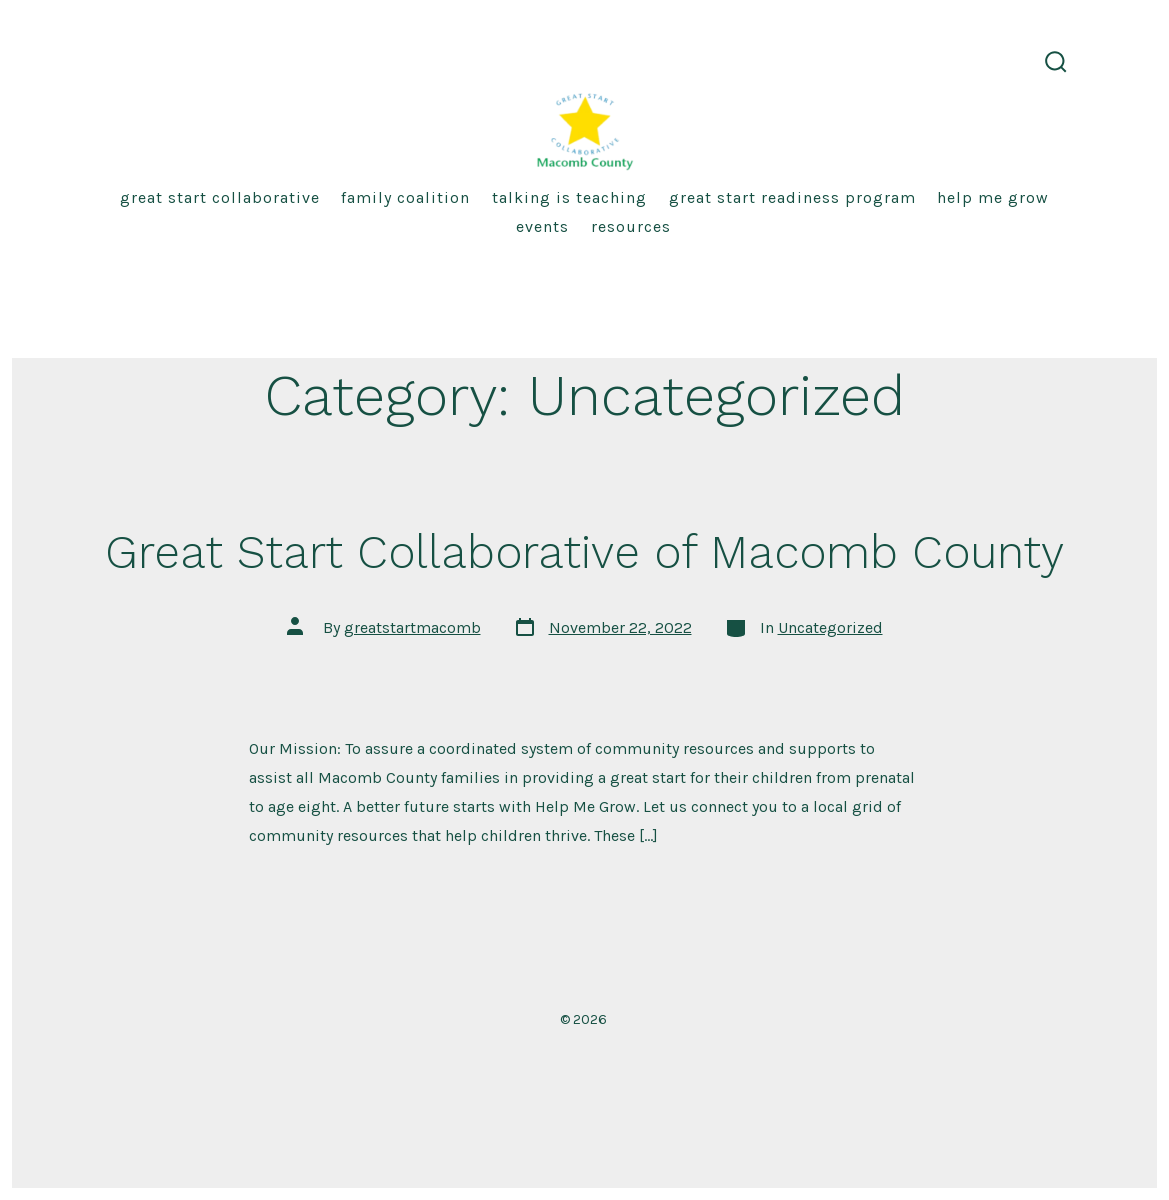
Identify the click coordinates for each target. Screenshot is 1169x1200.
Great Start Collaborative (220, 197)
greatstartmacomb (412, 627)
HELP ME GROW (993, 197)
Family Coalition (405, 197)
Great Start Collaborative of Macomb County (584, 552)
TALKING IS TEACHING (569, 197)
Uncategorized (830, 627)
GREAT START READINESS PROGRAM (792, 197)
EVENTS (542, 226)
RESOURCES (631, 226)
